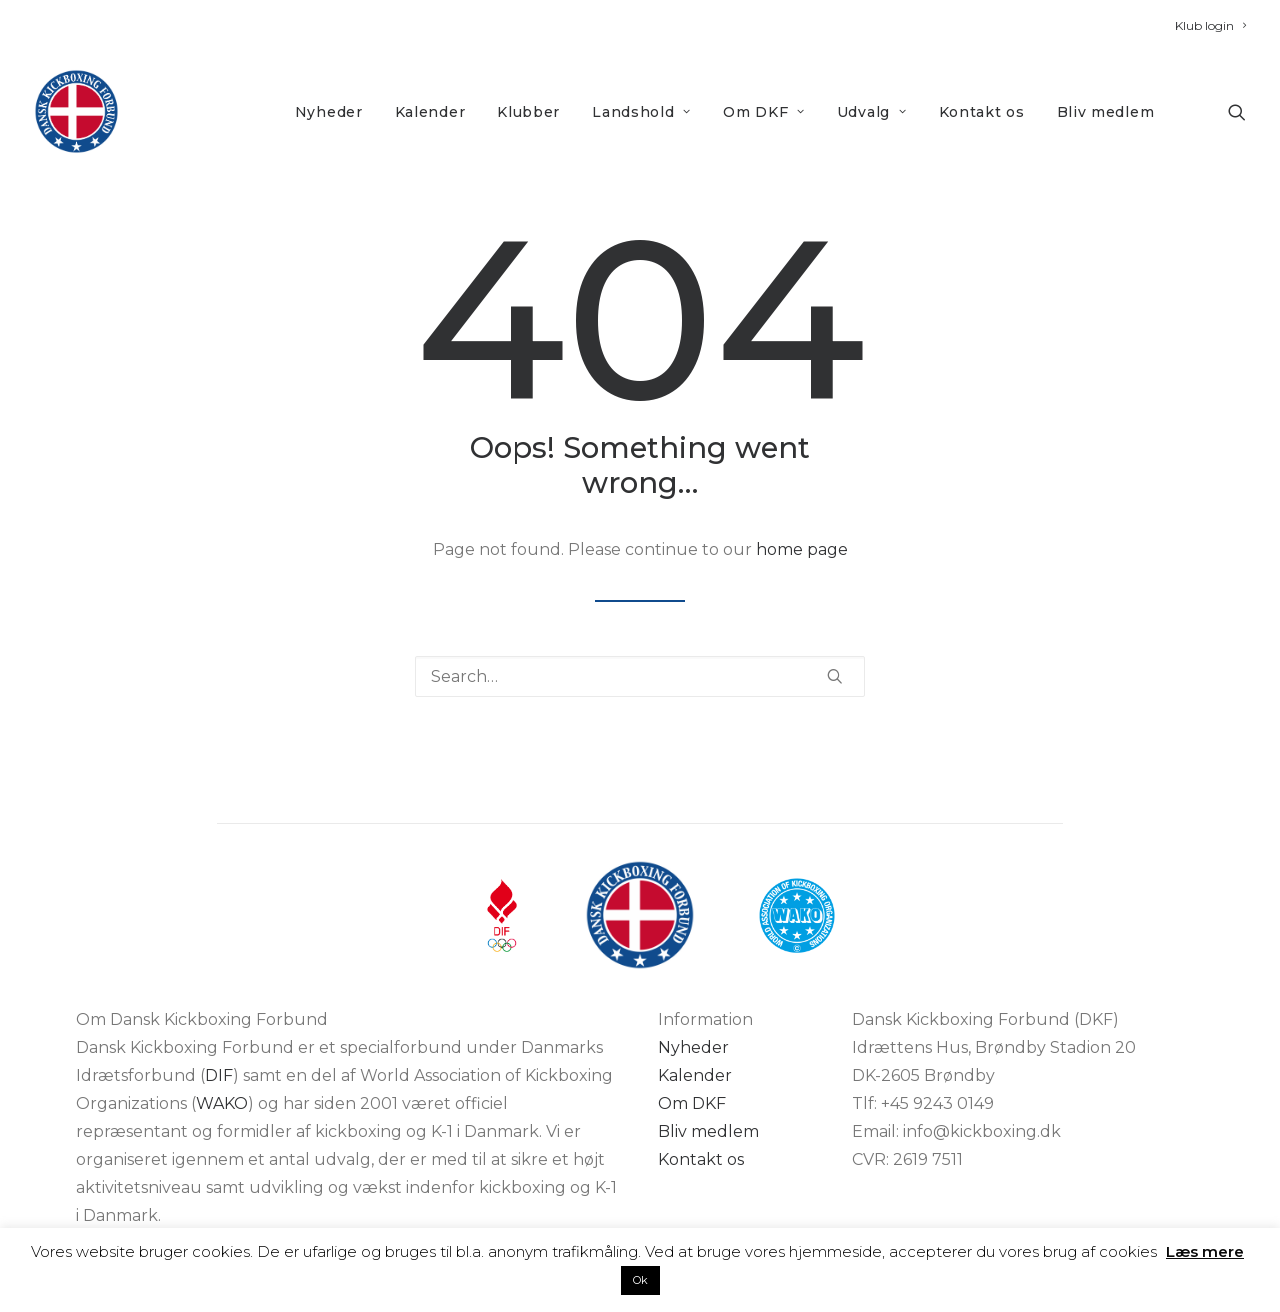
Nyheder (329, 112)
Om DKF (764, 112)
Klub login (1210, 25)
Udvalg (872, 112)
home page (802, 549)
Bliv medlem (1106, 112)
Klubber (528, 112)
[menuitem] (1210, 25)
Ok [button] (640, 1280)
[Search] (640, 676)
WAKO (222, 1103)
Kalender (430, 112)
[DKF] (76, 111)
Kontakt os (982, 112)
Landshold (641, 112)
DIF (219, 1075)
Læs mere (1205, 1251)
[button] (1237, 111)
